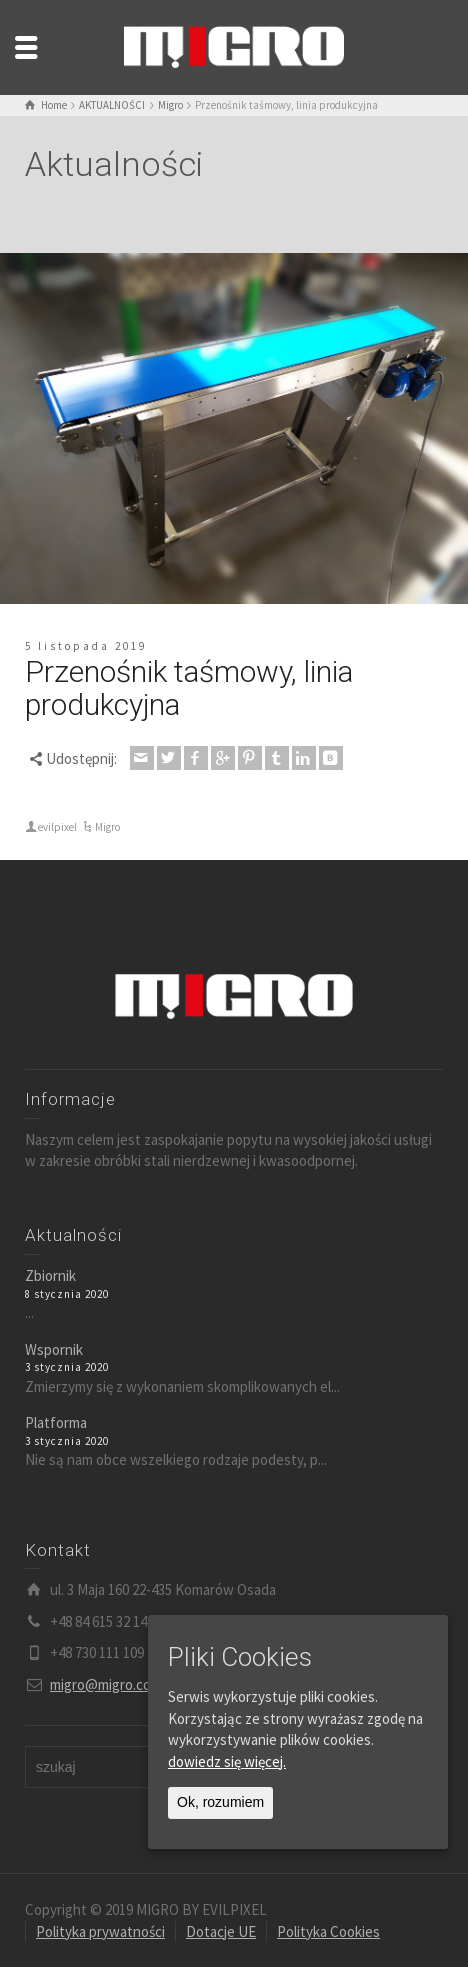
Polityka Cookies (328, 1931)
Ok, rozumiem (220, 1802)
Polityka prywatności (100, 1931)
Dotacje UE (221, 1931)
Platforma (56, 1422)
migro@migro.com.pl (113, 1684)
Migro (107, 827)
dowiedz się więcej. (227, 1761)
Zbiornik (50, 1275)
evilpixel (57, 827)
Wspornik (54, 1349)
